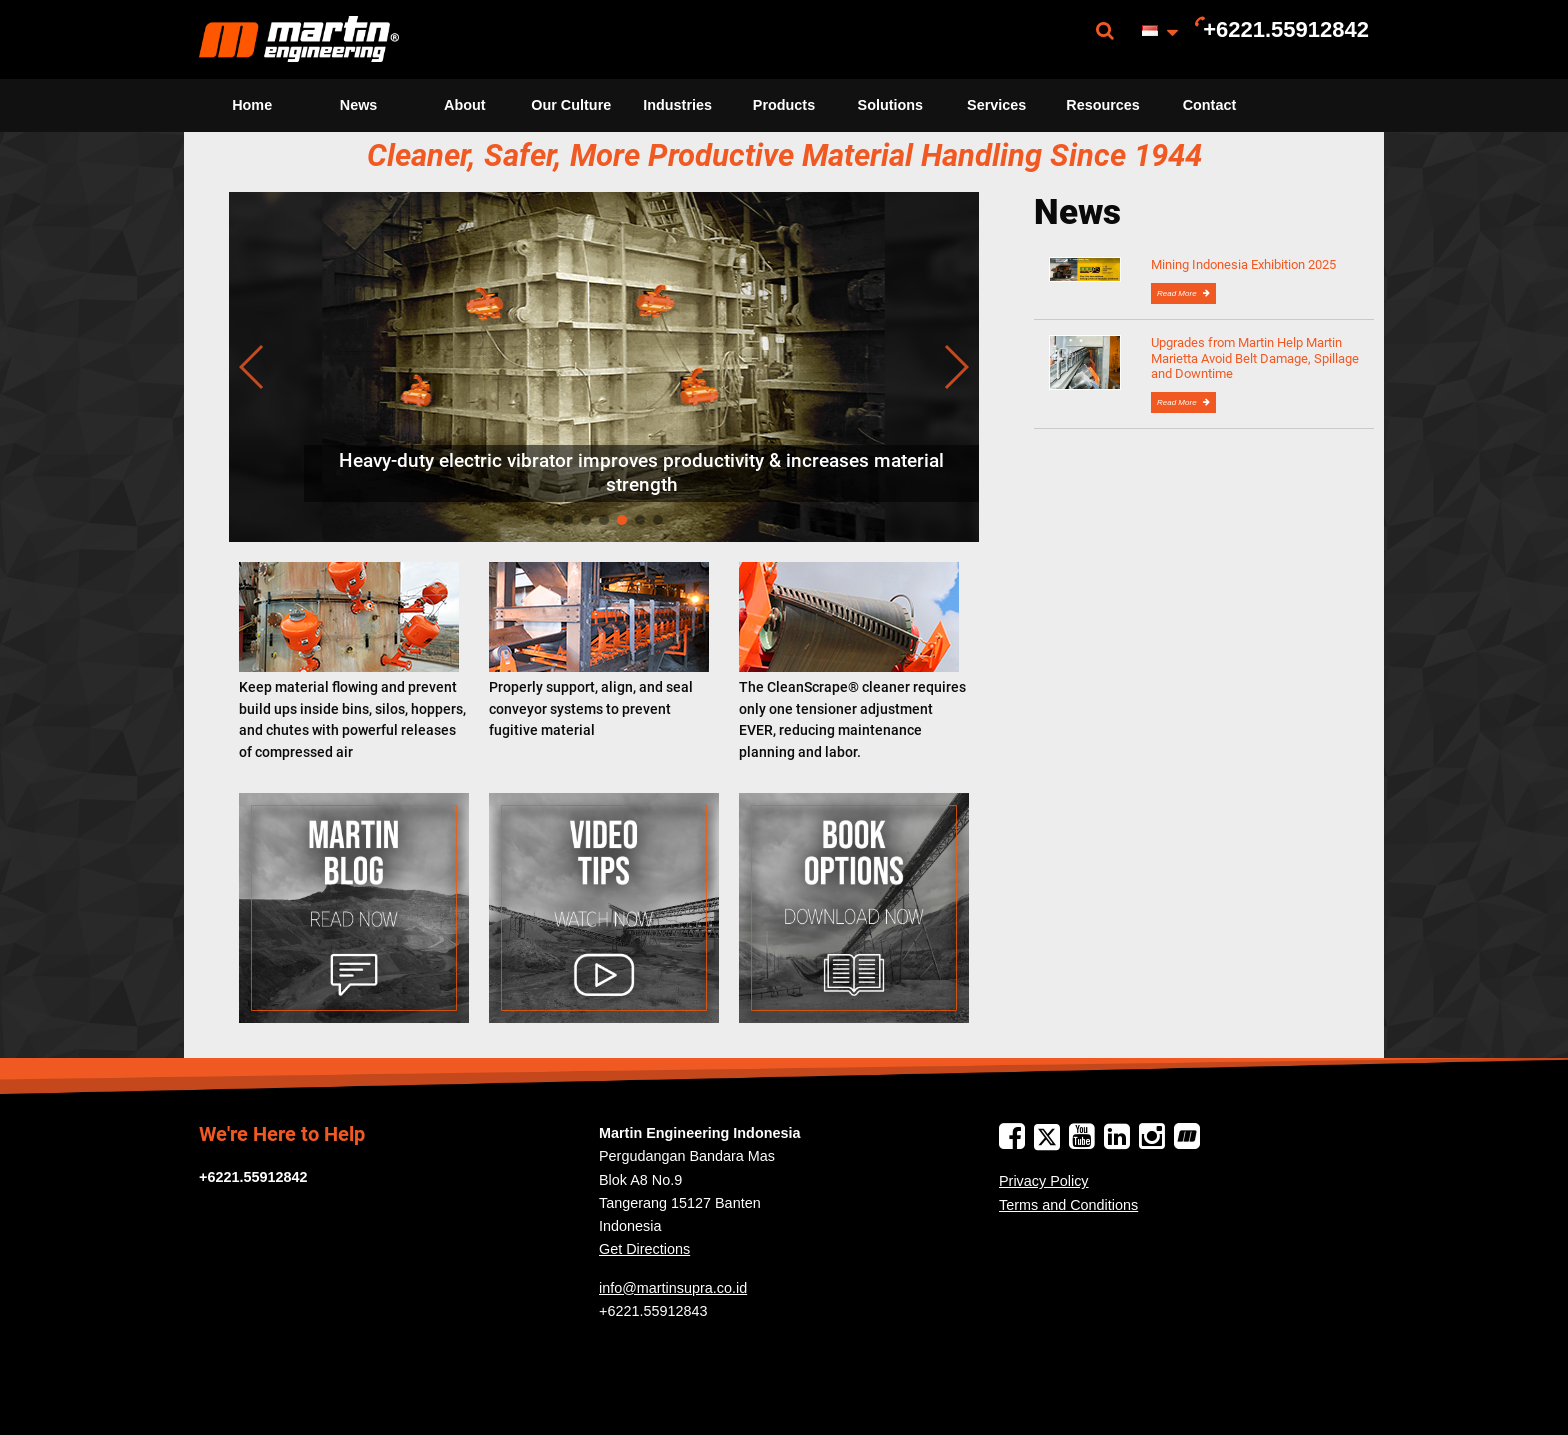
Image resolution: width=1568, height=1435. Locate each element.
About (465, 105)
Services (996, 105)
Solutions (891, 105)
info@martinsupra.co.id (673, 1288)
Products (784, 105)
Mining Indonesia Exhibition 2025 (1243, 264)
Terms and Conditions (1068, 1205)
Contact (1210, 105)
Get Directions (644, 1249)
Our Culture (571, 105)
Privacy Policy (1044, 1181)
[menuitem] (299, 39)
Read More (1178, 293)
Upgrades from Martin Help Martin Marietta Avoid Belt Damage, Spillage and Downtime (1255, 358)
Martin (299, 39)
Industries (677, 105)
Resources (1103, 105)
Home (252, 105)
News (359, 105)
